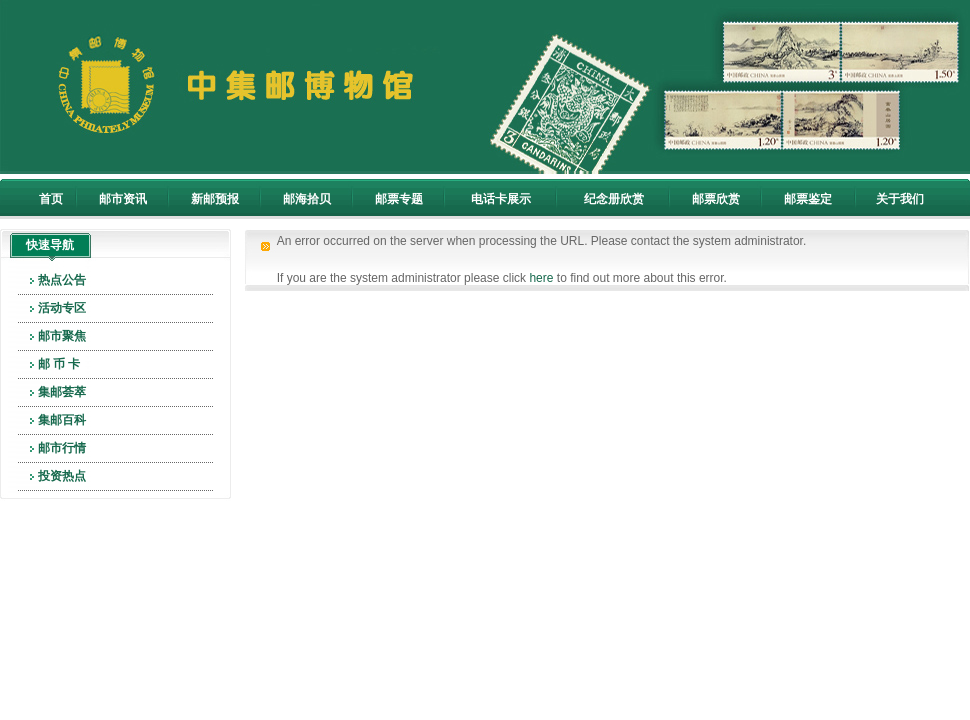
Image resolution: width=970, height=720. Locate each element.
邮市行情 (62, 448)
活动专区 (62, 308)
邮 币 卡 (59, 364)
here (541, 278)
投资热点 (62, 476)
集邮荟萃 (62, 392)
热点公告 (62, 280)
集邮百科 (62, 420)
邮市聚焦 (62, 336)
